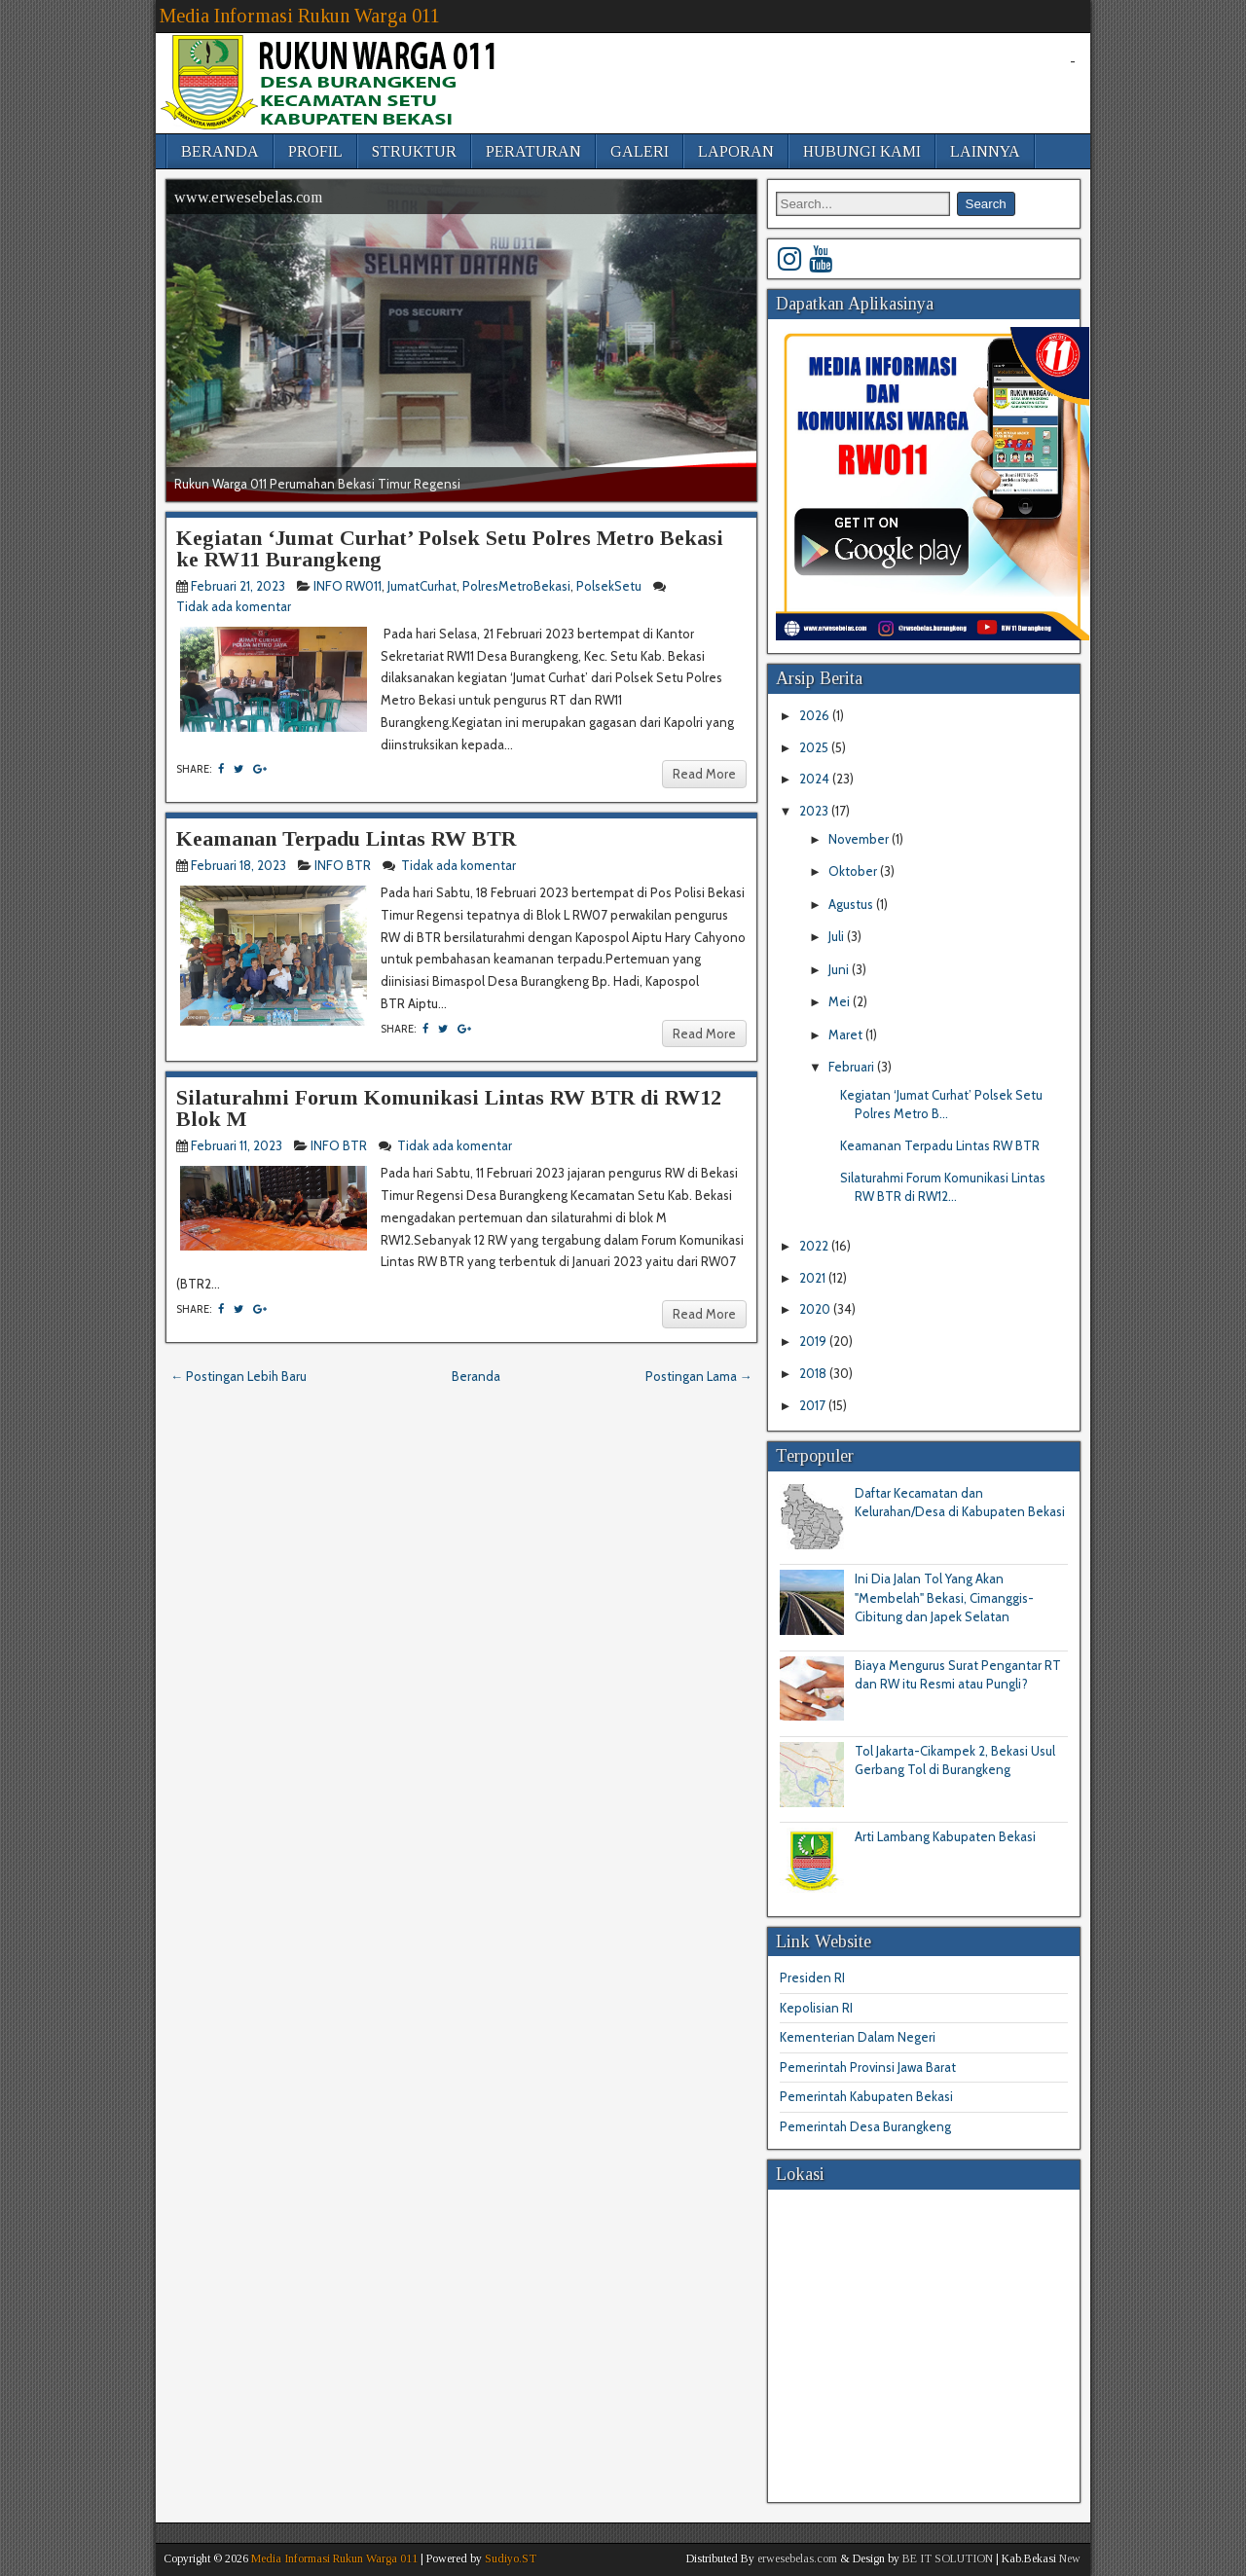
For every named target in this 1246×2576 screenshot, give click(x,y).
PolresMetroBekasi (516, 586)
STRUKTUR (414, 151)
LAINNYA (985, 151)
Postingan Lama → (698, 1376)
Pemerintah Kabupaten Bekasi (866, 2096)
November (860, 839)
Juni (840, 969)
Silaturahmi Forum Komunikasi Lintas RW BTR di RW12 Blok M (448, 1108)
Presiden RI (812, 1977)
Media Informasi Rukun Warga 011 (300, 15)
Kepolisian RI (816, 2007)
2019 (814, 1341)
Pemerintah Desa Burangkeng (865, 2126)
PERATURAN (533, 151)
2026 (815, 715)
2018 (814, 1373)
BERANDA (220, 151)
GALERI (639, 151)
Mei (840, 1001)
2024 (815, 778)
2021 (813, 1278)
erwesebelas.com (797, 2558)
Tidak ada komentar (235, 606)
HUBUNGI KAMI (862, 151)
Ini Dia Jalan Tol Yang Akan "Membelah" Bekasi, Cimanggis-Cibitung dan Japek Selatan (944, 1597)
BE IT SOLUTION (947, 2558)
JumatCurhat (422, 586)
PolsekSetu (608, 586)
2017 (813, 1405)
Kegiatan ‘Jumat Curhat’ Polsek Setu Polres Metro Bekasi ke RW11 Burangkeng (449, 548)
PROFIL (315, 151)
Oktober (854, 871)
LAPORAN (736, 151)
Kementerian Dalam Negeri (857, 2037)
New (1070, 2558)
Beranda (476, 1376)
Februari (852, 1066)
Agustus (852, 904)
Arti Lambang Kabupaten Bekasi (945, 1836)
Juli (837, 936)
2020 (816, 1309)
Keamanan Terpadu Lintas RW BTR (346, 838)
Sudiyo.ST (510, 2558)
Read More (704, 773)
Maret (846, 1034)
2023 (815, 810)
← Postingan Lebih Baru (238, 1376)
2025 (815, 747)
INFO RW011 (347, 586)
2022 (815, 1245)
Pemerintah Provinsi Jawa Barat (868, 2067)
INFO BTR (342, 865)
